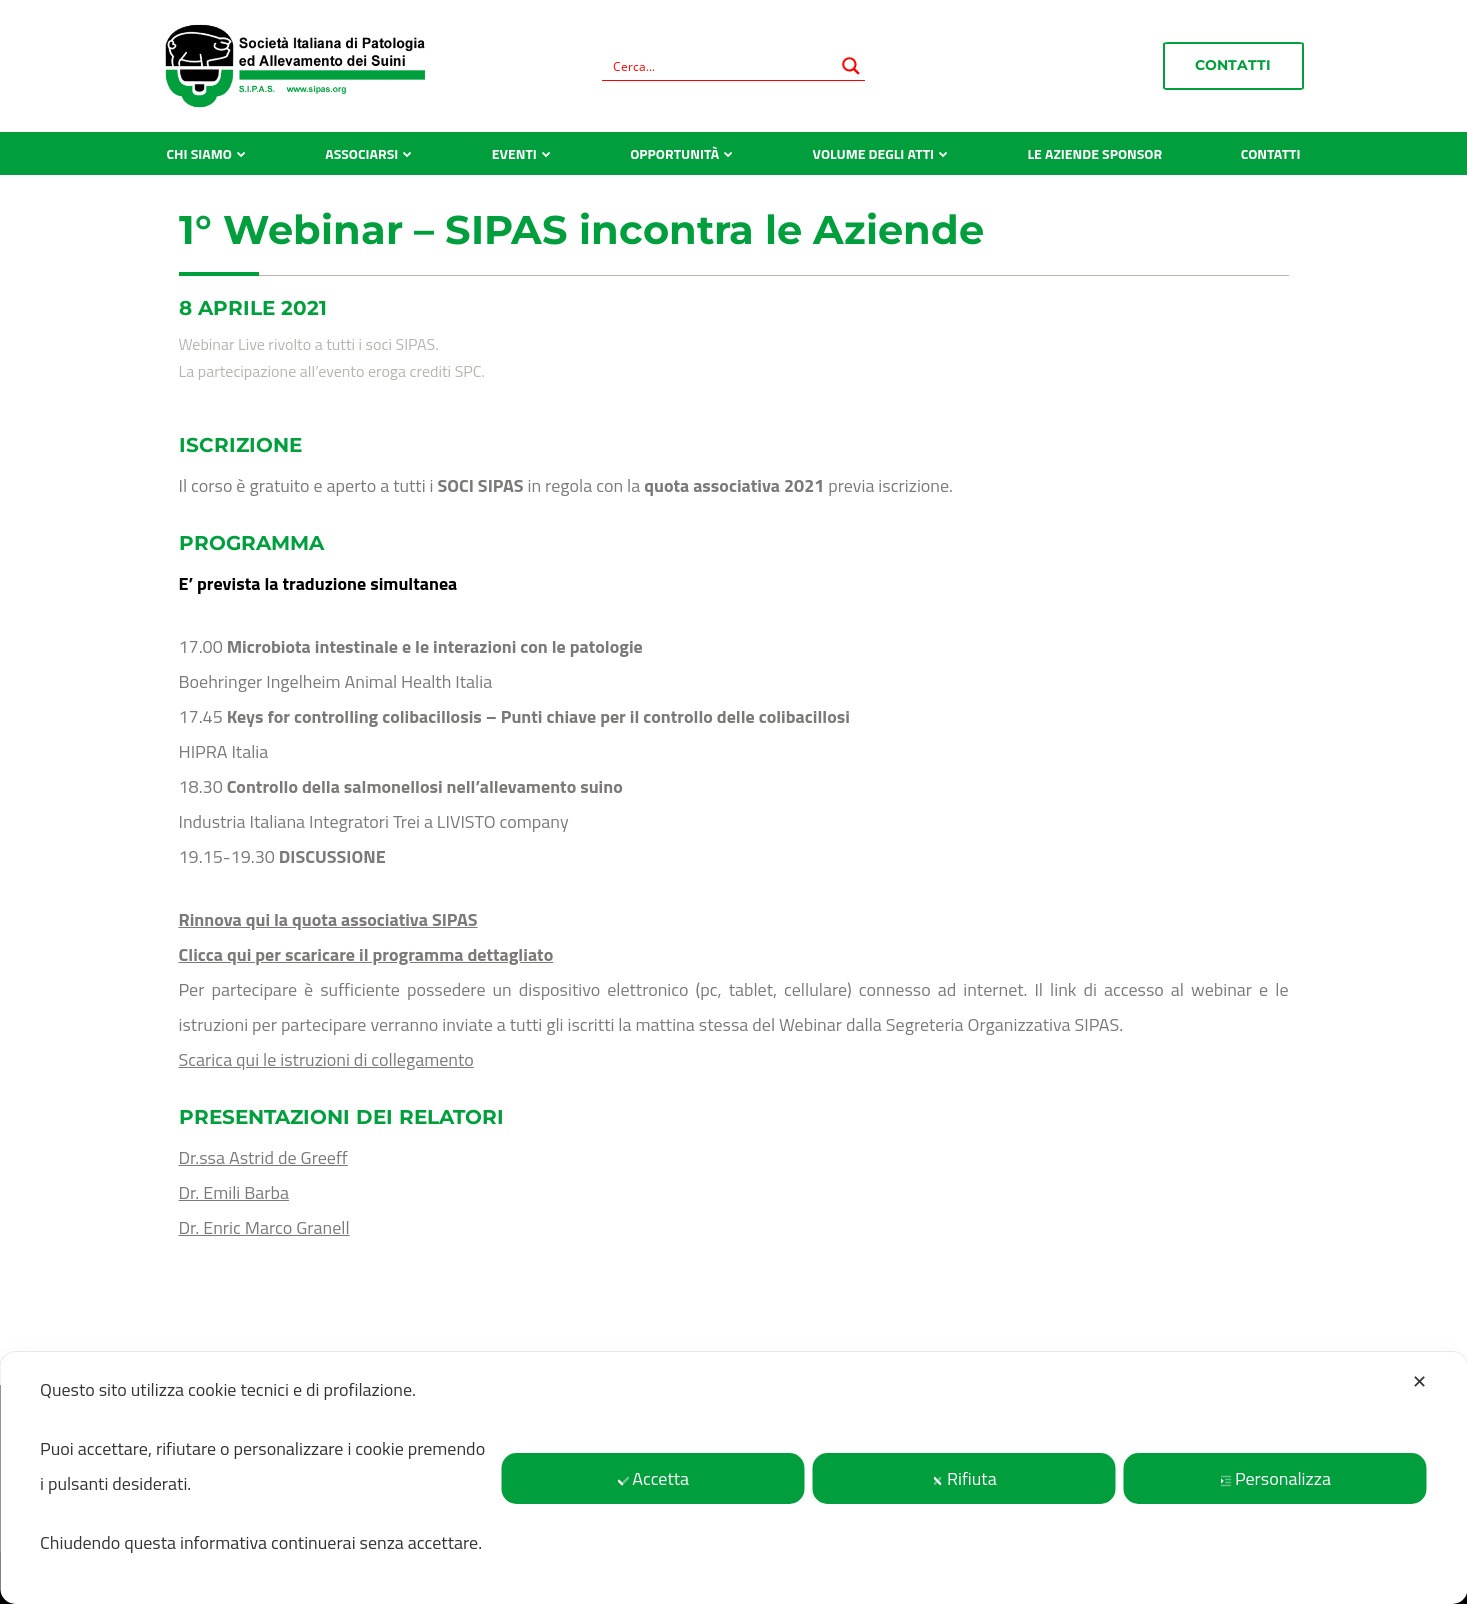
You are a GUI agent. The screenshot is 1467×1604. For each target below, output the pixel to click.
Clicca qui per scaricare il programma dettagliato (366, 954)
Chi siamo (199, 153)
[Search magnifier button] (851, 66)
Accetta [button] (653, 1478)
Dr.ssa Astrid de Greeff (263, 1157)
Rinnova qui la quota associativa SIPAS (328, 919)
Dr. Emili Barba (234, 1192)
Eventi (514, 153)
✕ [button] (1419, 1381)
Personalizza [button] (1275, 1478)
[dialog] (733, 1478)
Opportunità (674, 153)
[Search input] (720, 66)
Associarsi (361, 153)
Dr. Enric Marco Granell (264, 1227)
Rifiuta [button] (964, 1478)
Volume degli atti (873, 153)
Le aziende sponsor (1095, 153)
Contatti (1233, 65)
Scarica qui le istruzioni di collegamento (326, 1059)
